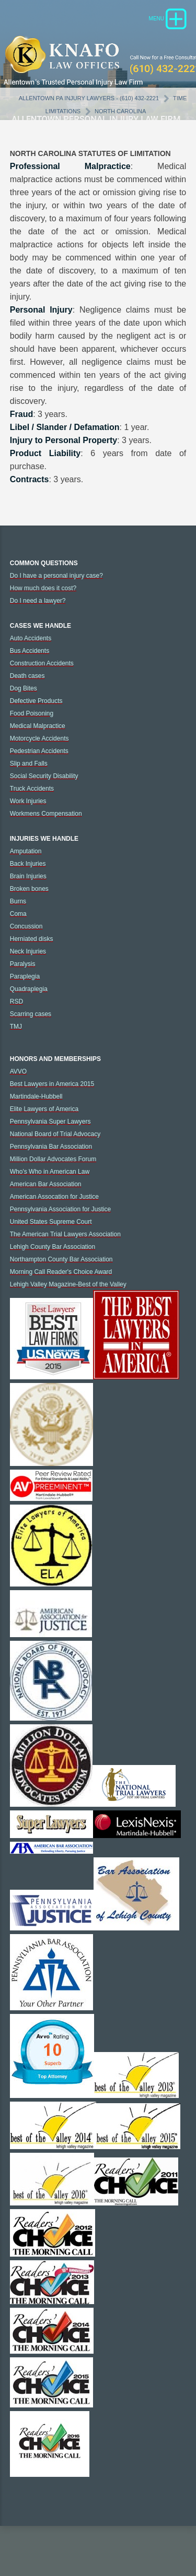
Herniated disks (31, 939)
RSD (16, 1001)
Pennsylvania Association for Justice (60, 1209)
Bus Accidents (29, 650)
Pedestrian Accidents (39, 751)
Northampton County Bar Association (61, 1259)
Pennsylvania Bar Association (51, 1146)
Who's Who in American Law (49, 1171)
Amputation (26, 851)
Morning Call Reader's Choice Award (61, 1271)
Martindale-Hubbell (36, 1096)
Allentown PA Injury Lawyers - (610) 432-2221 (89, 98)
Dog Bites (23, 688)
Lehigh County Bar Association (52, 1246)
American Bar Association (46, 1184)
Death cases (27, 675)
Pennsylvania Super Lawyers (50, 1121)
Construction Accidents (42, 663)
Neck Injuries (28, 951)
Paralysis (23, 964)
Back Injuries (28, 863)
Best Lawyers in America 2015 (52, 1084)
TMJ (16, 1026)
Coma (18, 913)
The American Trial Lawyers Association (65, 1234)
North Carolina (120, 111)
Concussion (26, 926)
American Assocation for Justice (54, 1196)
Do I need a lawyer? (38, 600)
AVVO (18, 1071)
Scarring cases (30, 1014)
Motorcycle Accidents (39, 738)
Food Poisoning (31, 713)
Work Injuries (28, 801)
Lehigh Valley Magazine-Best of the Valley (68, 1284)
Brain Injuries (28, 876)
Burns (18, 901)
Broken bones (29, 888)
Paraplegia (25, 976)
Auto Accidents (30, 638)
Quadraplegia (29, 989)
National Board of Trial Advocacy (55, 1134)
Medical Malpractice (37, 726)
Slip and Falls (29, 763)
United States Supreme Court (51, 1221)
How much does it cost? (43, 588)
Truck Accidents (32, 788)
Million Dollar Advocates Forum (53, 1159)
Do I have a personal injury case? (56, 575)
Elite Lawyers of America (44, 1109)
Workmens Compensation (46, 813)
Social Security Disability (44, 776)
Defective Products (36, 701)
